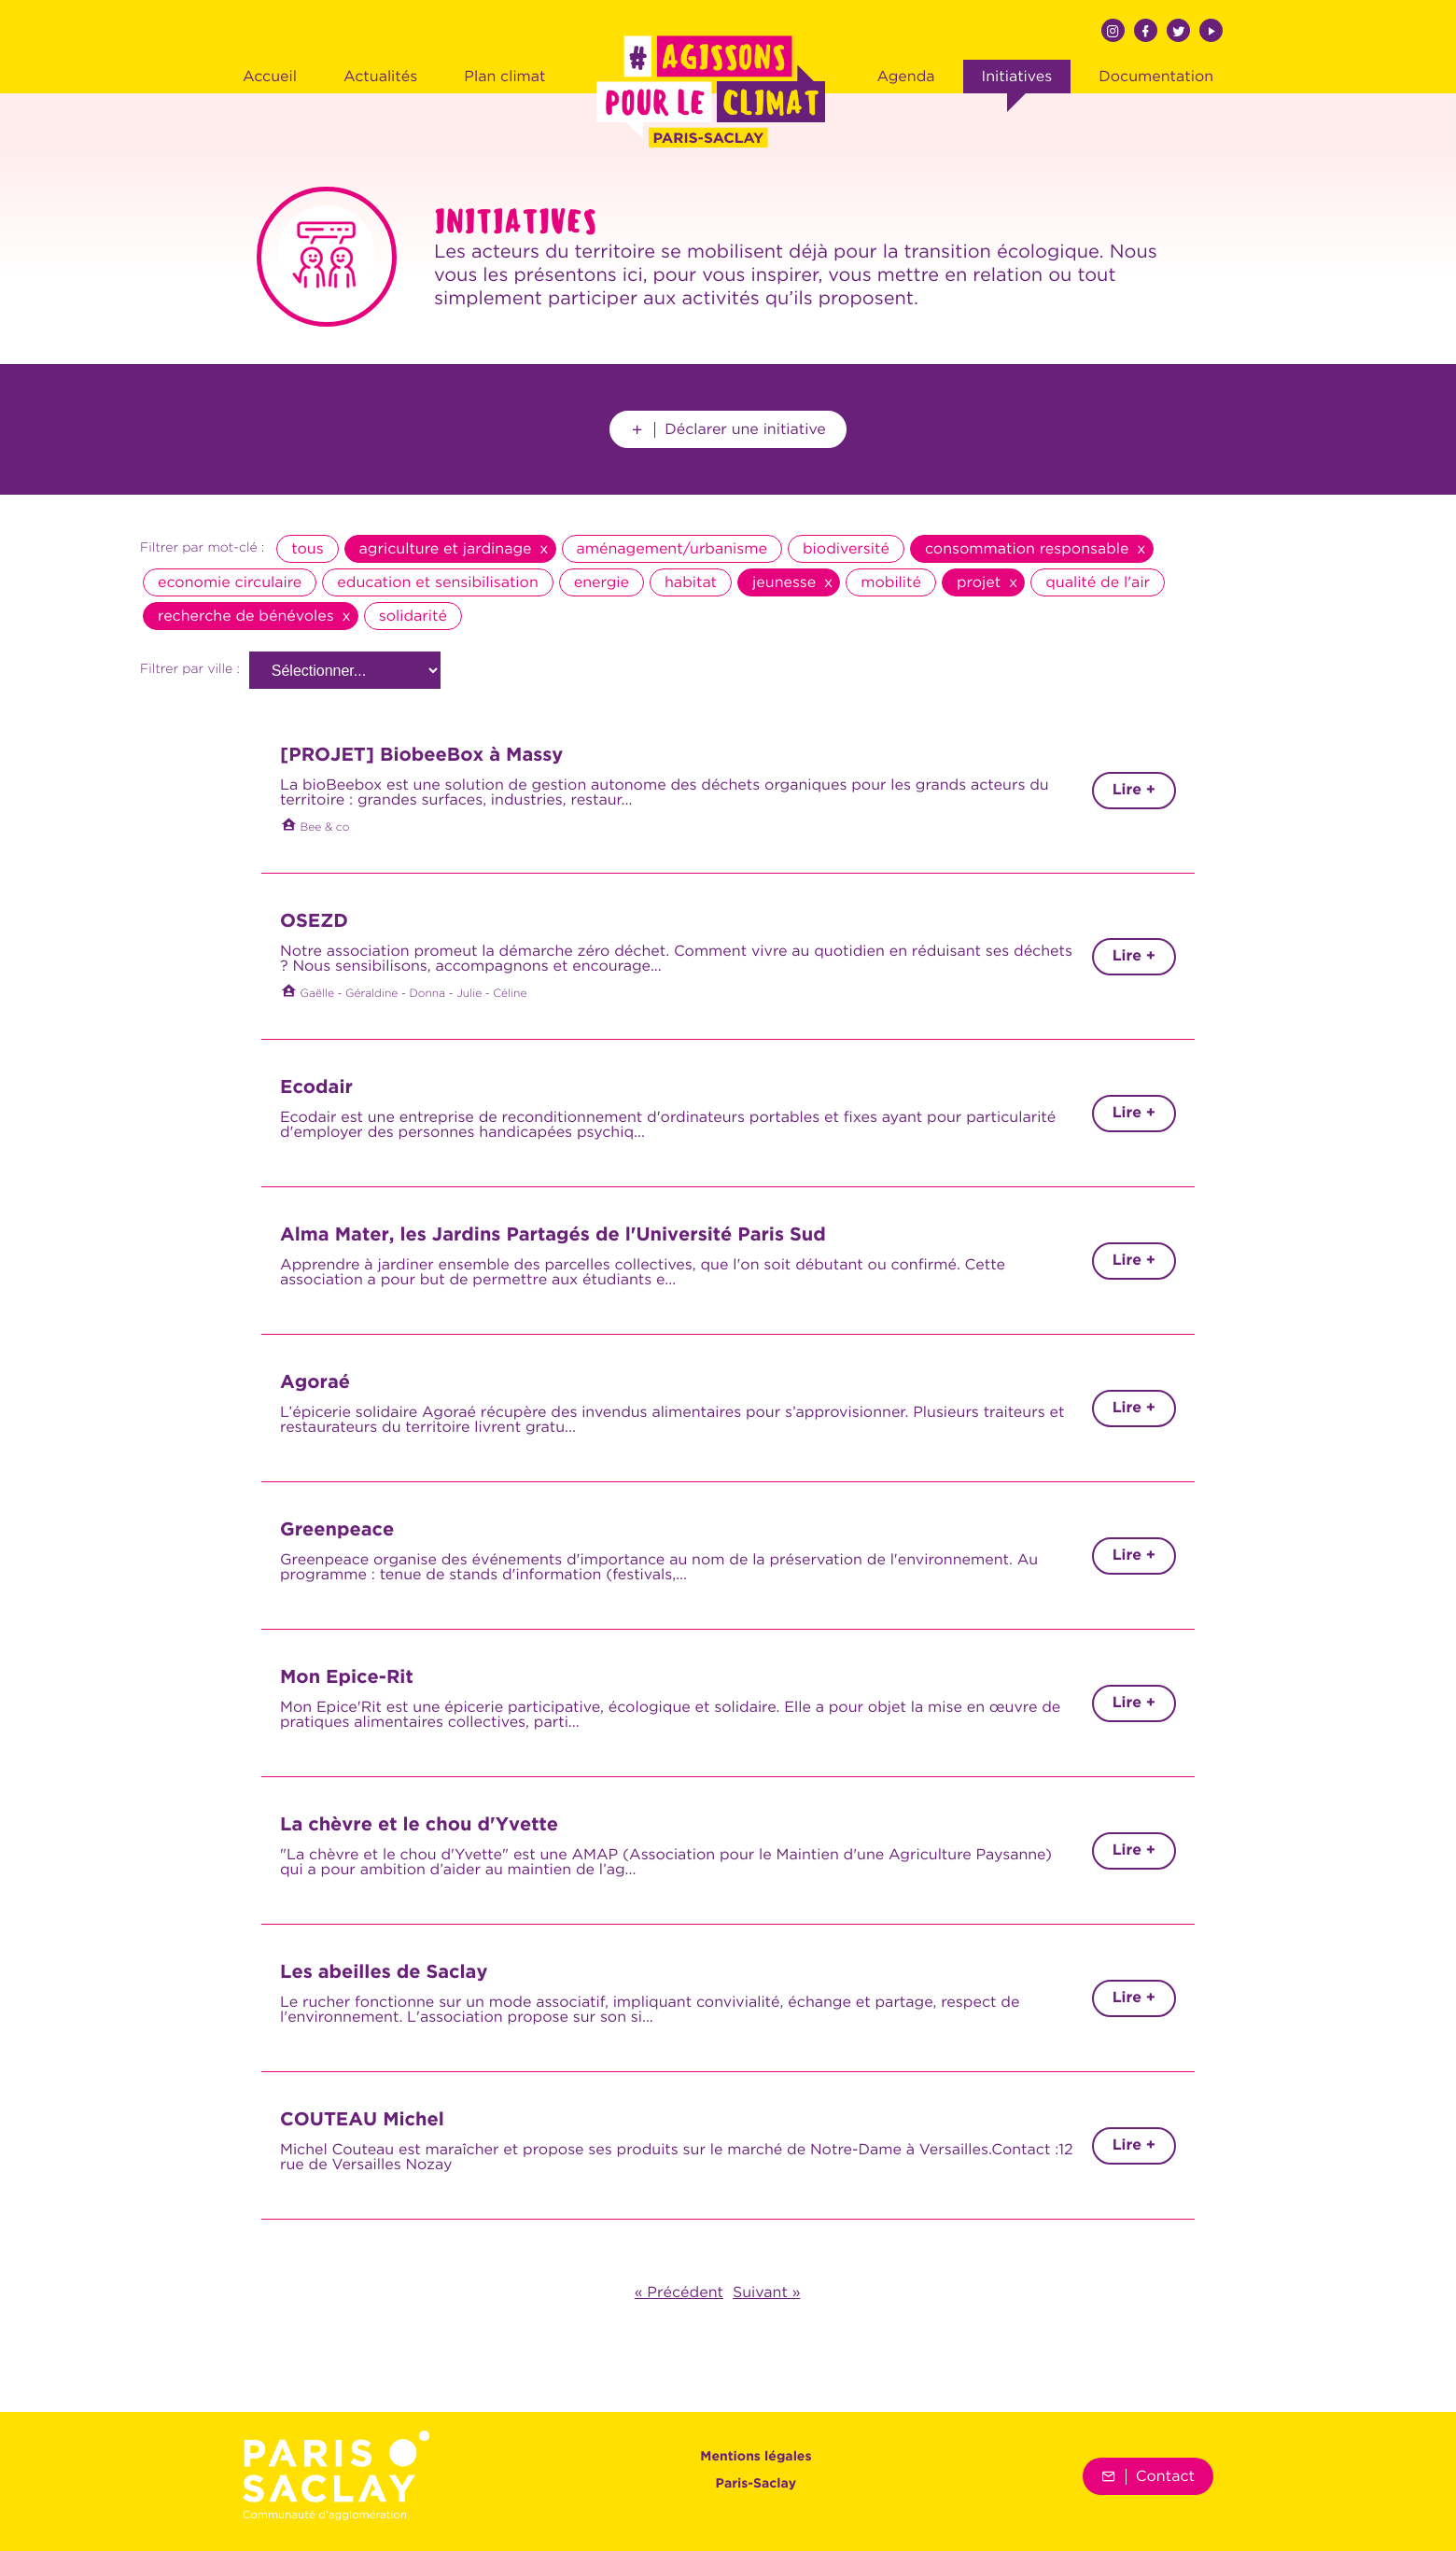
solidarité (413, 616)
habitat (691, 582)
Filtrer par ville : (190, 670)
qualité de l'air (1097, 582)
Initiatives (1017, 76)
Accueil (270, 76)
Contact (1148, 2476)
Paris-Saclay (756, 2484)
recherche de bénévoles (246, 616)
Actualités (380, 76)
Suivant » (766, 2292)
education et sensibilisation (437, 582)
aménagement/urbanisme (672, 548)
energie (601, 582)
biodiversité (846, 548)
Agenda (905, 76)
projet (979, 582)
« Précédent (679, 2292)
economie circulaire (229, 582)
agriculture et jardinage (445, 548)
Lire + (1134, 790)
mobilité (891, 582)
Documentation (1156, 76)
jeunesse (784, 582)
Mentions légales (755, 2457)
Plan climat (504, 76)
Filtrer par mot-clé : (202, 548)
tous (307, 548)
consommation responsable (1027, 548)
